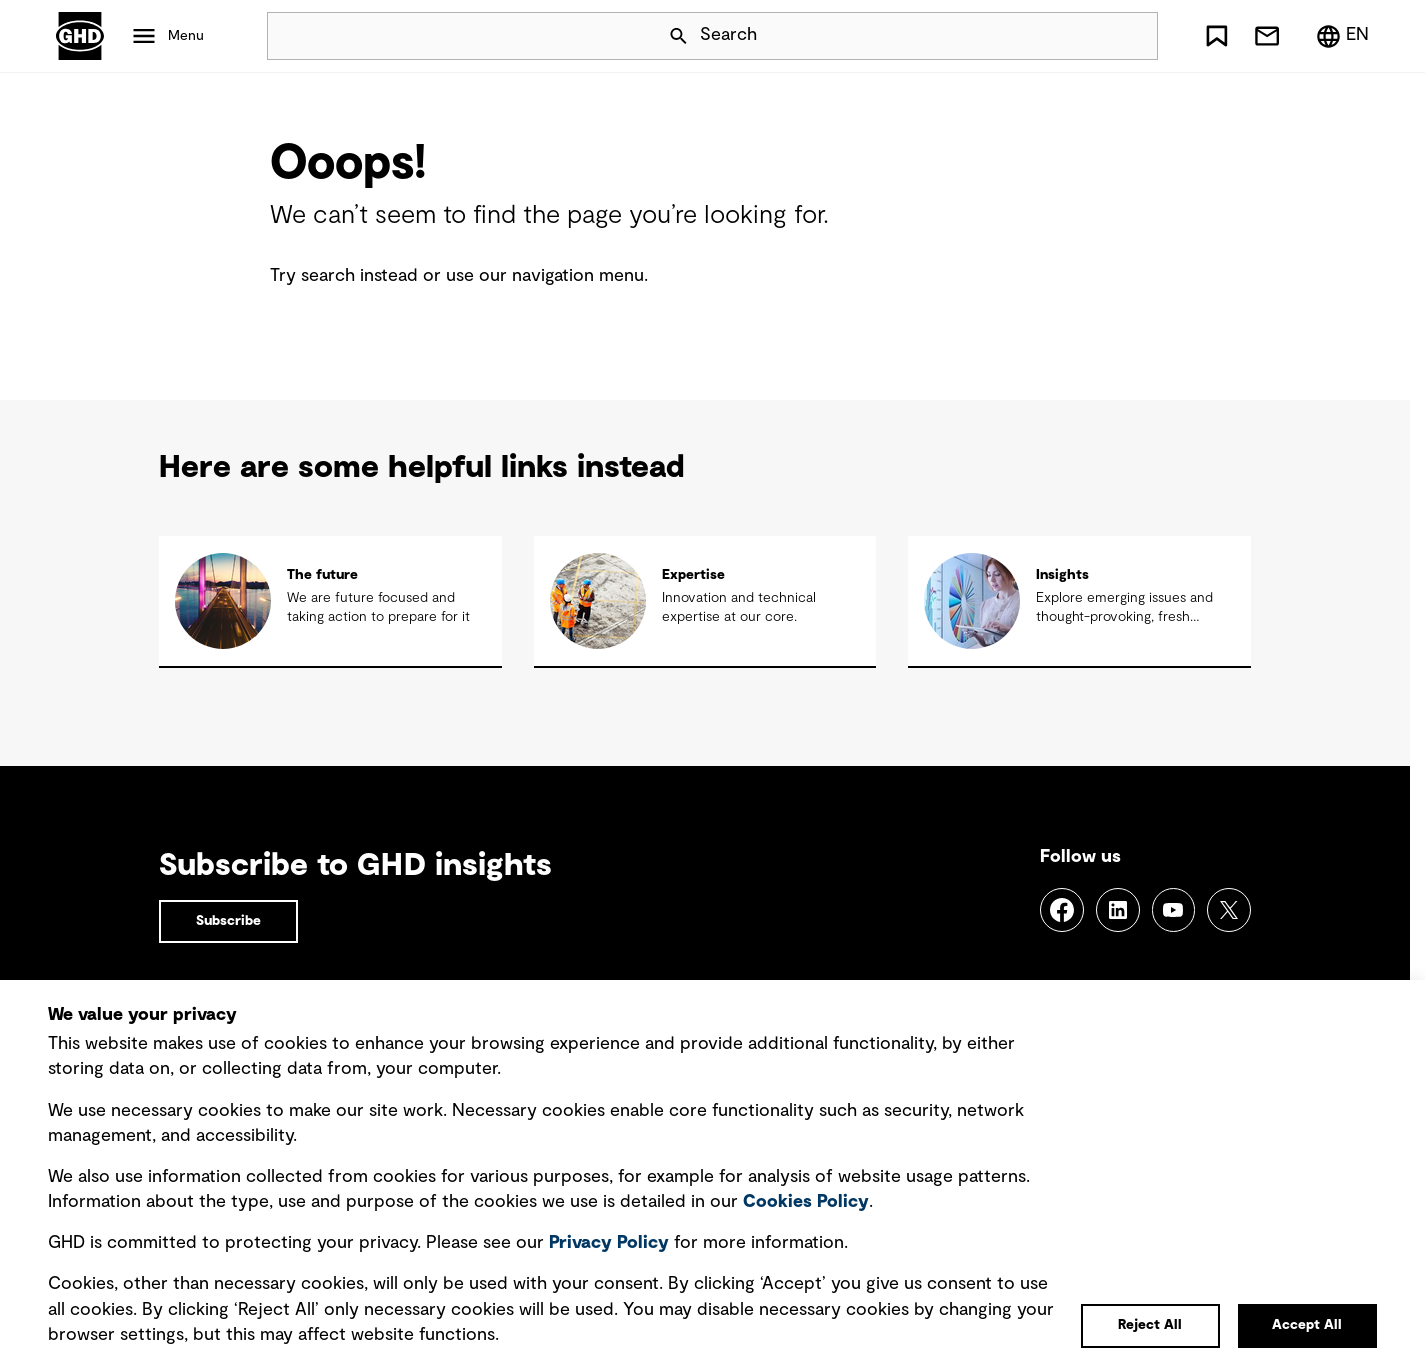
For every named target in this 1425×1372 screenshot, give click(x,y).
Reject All (1150, 1325)
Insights (1062, 575)
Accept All (1307, 1325)
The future (322, 575)
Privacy (609, 1243)
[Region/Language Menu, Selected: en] (1342, 36)
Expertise (693, 575)
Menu (186, 36)
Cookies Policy (806, 1202)
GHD (80, 36)
